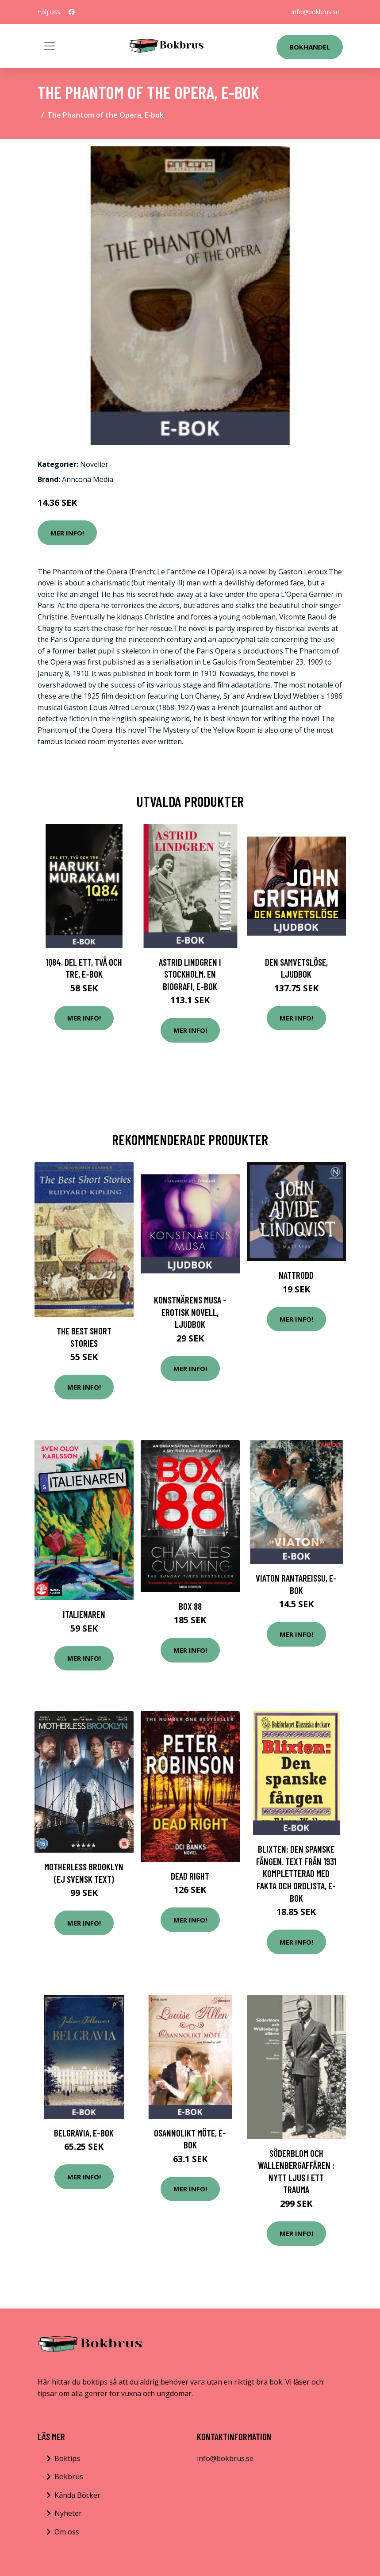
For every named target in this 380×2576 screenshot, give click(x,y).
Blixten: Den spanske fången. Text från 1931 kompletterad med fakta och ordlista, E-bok (296, 1873)
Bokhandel (309, 46)
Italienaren (84, 1614)
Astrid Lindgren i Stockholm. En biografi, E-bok (190, 974)
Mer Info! (67, 532)
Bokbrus (68, 2476)
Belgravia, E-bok (84, 2132)
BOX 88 (190, 1606)
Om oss (66, 2532)
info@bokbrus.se (315, 12)
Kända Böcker (77, 2495)
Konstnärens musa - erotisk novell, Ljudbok (190, 1312)
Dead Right (190, 1875)
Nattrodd (296, 1274)
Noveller (94, 464)
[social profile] (71, 12)
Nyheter (68, 2513)
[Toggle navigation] (49, 46)
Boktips (67, 2458)
